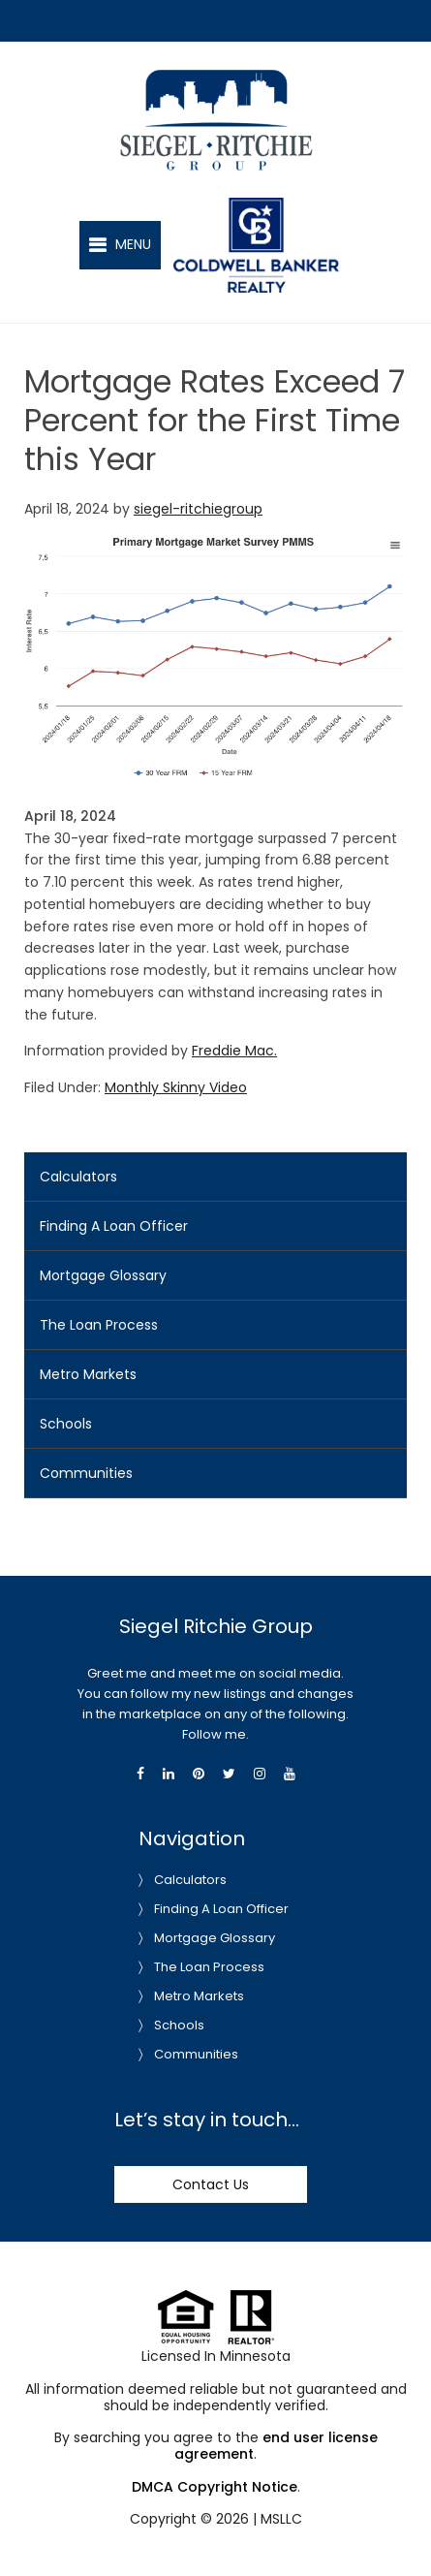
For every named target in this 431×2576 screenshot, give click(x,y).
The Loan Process (99, 1325)
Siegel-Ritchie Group (237, 76)
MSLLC (281, 2519)
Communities (86, 1473)
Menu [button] (133, 244)
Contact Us (210, 2184)
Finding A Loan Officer (114, 1226)
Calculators (78, 1176)
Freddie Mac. (234, 1050)
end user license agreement (276, 2446)
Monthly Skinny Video (176, 1087)
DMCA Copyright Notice (214, 2487)
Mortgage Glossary (103, 1275)
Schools (66, 1423)
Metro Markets (88, 1374)
